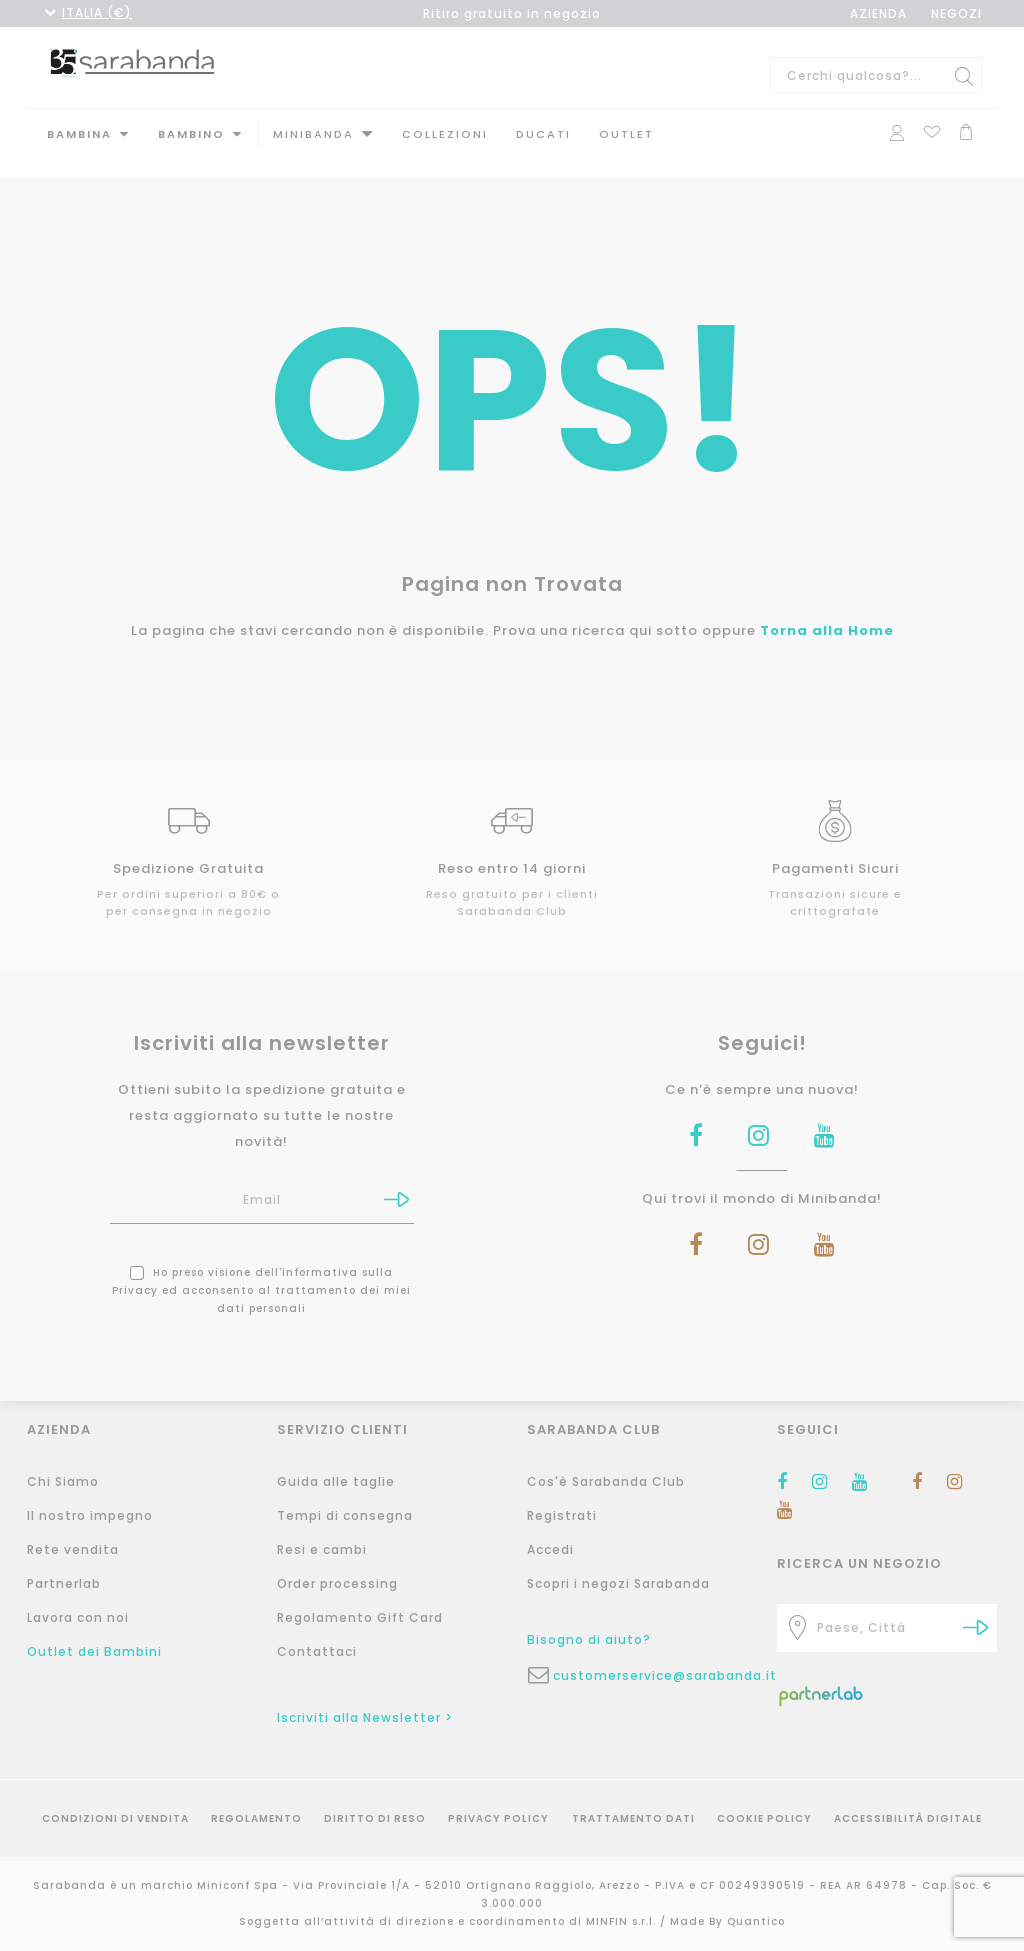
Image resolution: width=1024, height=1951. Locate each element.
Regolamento (256, 1818)
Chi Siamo (63, 1481)
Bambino (191, 134)
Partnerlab (64, 1583)
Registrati (562, 1515)
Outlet (626, 134)
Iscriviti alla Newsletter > (365, 1717)
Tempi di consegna (345, 1515)
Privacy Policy (498, 1818)
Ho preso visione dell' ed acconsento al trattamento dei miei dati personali (261, 1270)
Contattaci (317, 1651)
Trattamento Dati (633, 1818)
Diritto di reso (375, 1818)
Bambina (79, 134)
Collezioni (445, 134)
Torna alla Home (827, 610)
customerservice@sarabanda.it (650, 1675)
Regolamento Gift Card (360, 1617)
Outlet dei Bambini (94, 1651)
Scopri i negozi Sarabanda (618, 1583)
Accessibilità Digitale (908, 1818)
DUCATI (543, 134)
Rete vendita (73, 1549)
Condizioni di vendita (115, 1818)
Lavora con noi (78, 1617)
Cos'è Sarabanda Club (606, 1481)
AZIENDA (878, 13)
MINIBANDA (313, 134)
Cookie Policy (764, 1818)
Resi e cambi (322, 1549)
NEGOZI (956, 13)
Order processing (337, 1583)
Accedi (550, 1549)
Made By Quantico (727, 1921)
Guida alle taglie (336, 1481)
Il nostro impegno (90, 1515)
